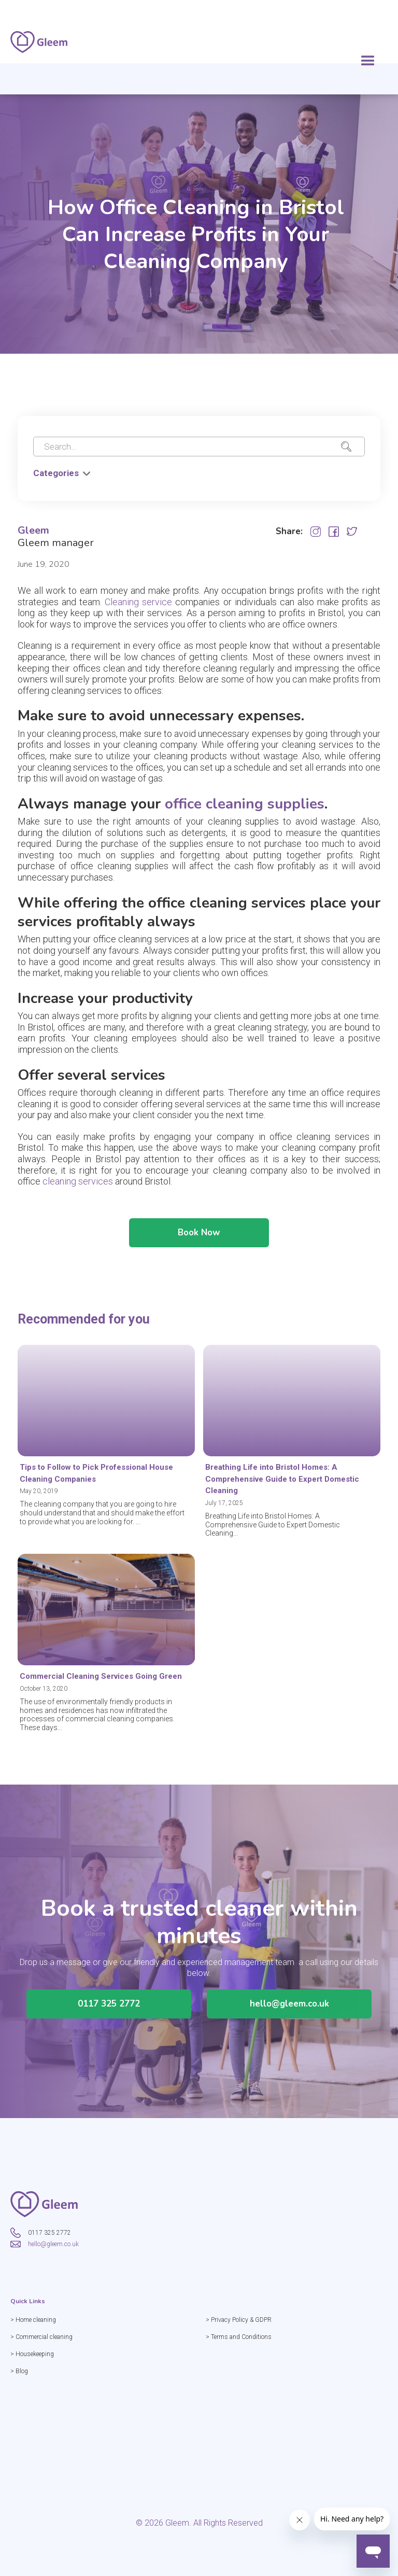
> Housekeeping (47, 2354)
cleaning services (77, 1196)
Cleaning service (140, 616)
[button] (368, 61)
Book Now (199, 1248)
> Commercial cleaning (56, 2337)
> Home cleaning (48, 2319)
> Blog (34, 2371)
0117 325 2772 (109, 2019)
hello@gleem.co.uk (289, 2019)
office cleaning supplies (244, 819)
